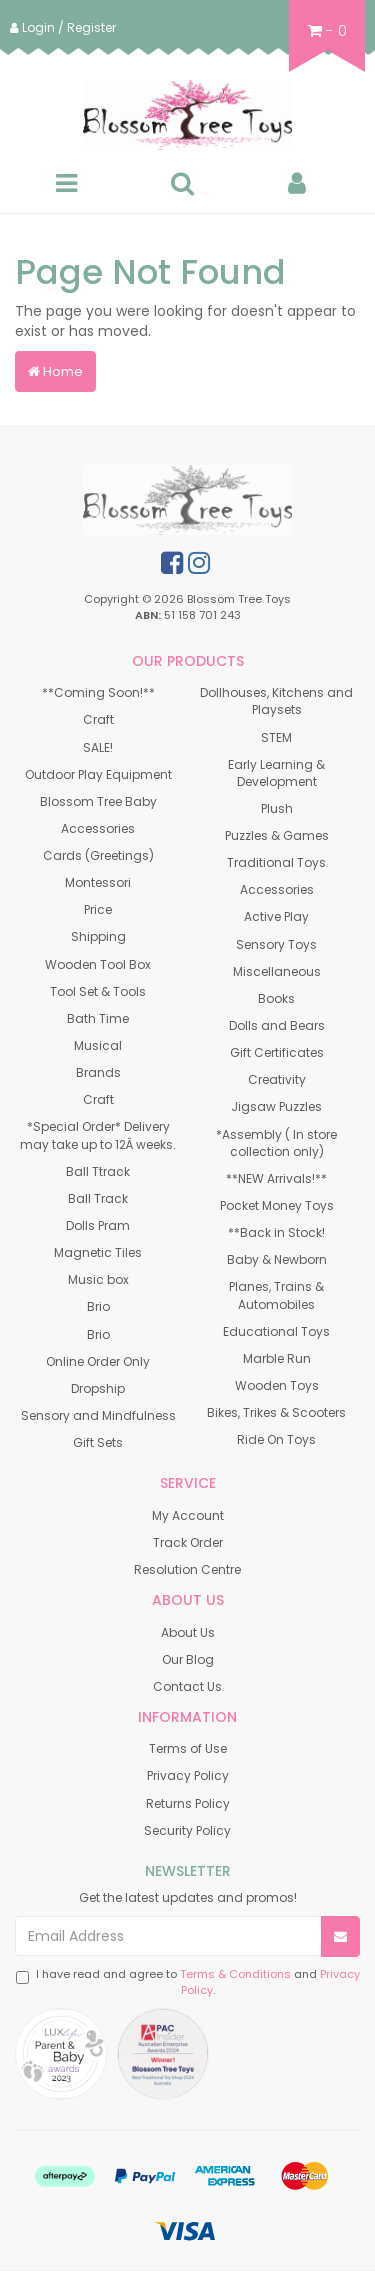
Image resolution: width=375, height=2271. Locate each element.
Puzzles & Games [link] (277, 835)
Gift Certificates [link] (277, 1052)
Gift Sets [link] (98, 1442)
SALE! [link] (98, 747)
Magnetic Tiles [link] (98, 1252)
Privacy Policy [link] (188, 1775)
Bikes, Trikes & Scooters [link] (276, 1412)
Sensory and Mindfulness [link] (98, 1415)
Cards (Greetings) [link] (98, 855)
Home (55, 371)
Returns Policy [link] (188, 1803)
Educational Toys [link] (276, 1331)
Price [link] (98, 909)
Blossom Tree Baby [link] (98, 801)
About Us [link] (188, 1632)
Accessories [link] (98, 828)
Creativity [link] (277, 1079)
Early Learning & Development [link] (276, 773)
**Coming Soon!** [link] (98, 692)
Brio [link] (98, 1306)
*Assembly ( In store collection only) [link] (276, 1143)
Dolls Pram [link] (98, 1225)
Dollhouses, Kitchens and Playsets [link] (276, 701)
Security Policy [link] (187, 1830)
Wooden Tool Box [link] (98, 964)
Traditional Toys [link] (276, 862)
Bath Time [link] (98, 1018)
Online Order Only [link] (98, 1361)
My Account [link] (188, 1515)
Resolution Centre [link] (187, 1569)
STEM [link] (276, 737)
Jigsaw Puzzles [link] (276, 1106)
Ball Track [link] (98, 1198)
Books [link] (276, 998)
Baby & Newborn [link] (277, 1259)
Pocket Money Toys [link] (277, 1205)
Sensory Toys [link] (276, 944)
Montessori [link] (98, 882)
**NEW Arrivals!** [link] (276, 1178)
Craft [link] (98, 719)
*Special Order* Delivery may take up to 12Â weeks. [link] (98, 1135)
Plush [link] (277, 808)
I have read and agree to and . (188, 1982)
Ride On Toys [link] (276, 1439)
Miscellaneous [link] (277, 971)
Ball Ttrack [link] (98, 1171)
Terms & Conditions (235, 1974)
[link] (172, 563)
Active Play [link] (276, 916)
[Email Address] (168, 1936)
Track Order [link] (188, 1542)
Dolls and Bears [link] (277, 1025)
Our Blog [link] (188, 1659)
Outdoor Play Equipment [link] (98, 774)
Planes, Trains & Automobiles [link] (276, 1295)
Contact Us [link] (187, 1686)
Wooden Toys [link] (277, 1385)
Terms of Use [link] (188, 1748)
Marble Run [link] (277, 1358)
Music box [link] (98, 1279)
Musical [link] (98, 1045)
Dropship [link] (98, 1388)
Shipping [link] (98, 936)
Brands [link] (98, 1072)
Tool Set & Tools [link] (98, 991)
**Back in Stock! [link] (276, 1232)
